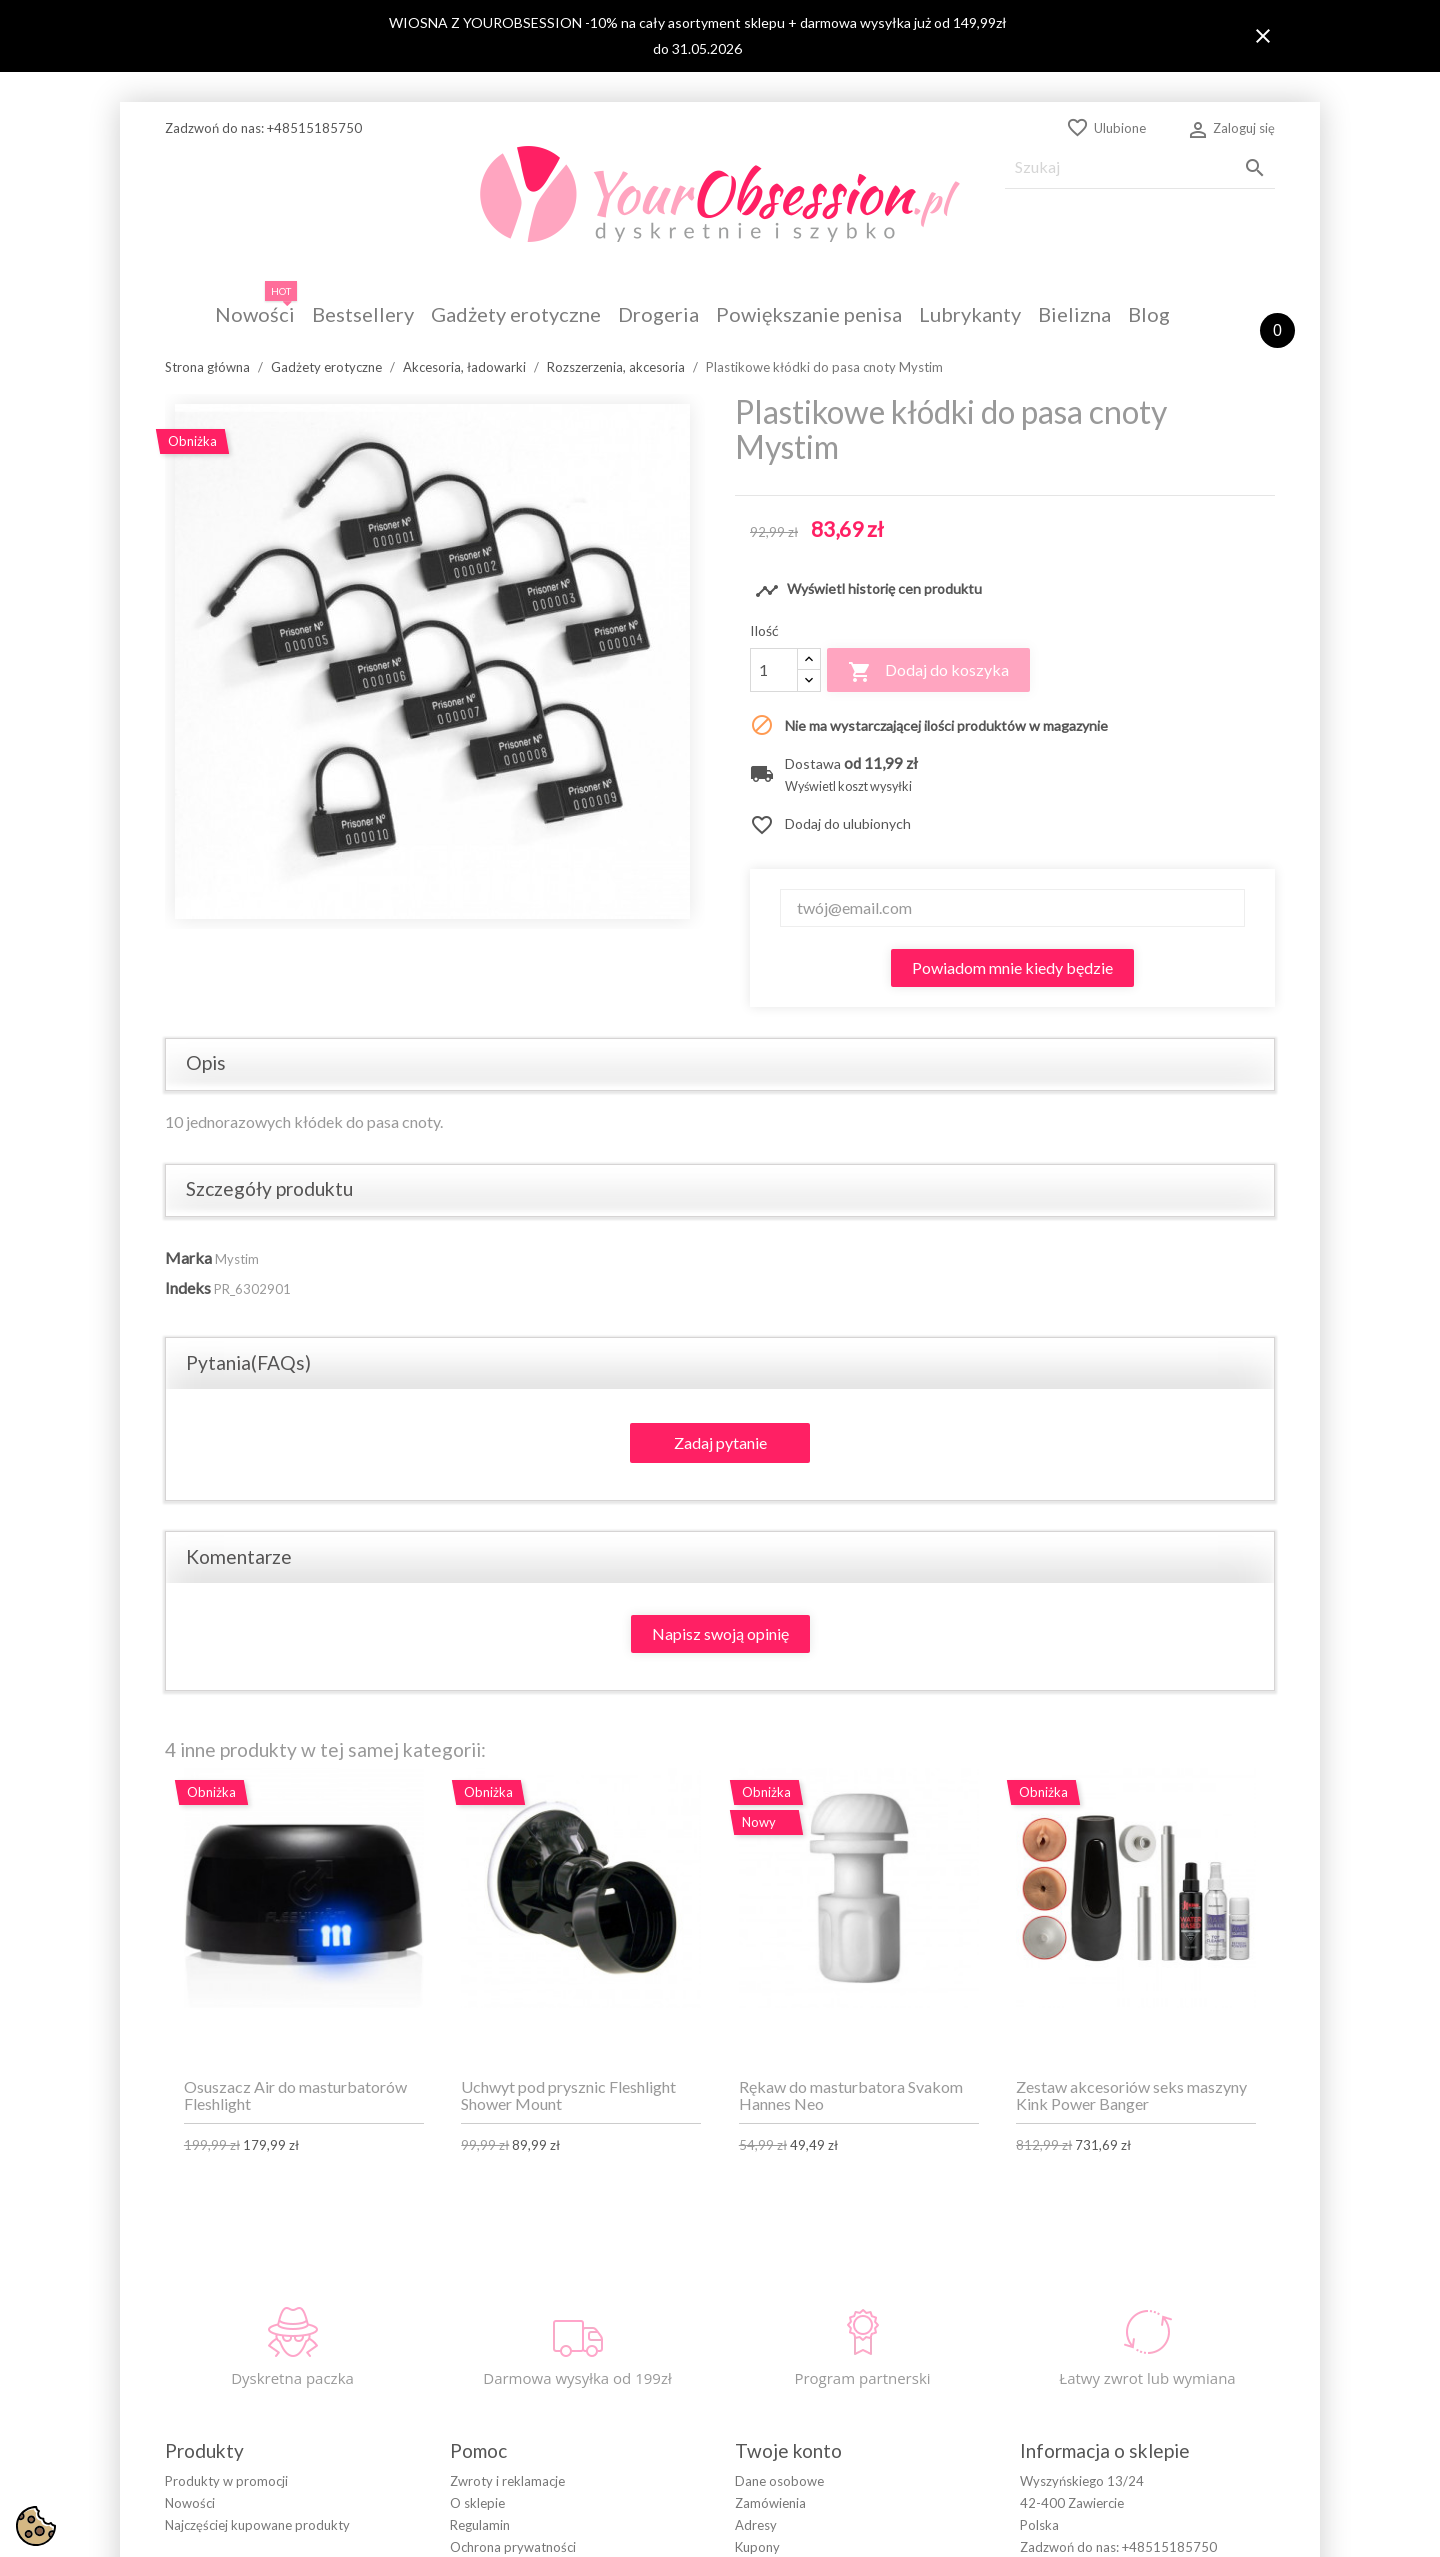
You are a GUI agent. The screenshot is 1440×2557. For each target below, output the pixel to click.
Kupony (757, 2547)
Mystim (237, 1259)
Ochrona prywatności (513, 2547)
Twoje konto (788, 2450)
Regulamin (480, 2525)
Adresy (756, 2525)
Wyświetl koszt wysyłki (848, 786)
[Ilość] (774, 670)
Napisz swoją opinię (720, 1633)
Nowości (190, 2503)
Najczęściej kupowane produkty (257, 2525)
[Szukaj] (1140, 167)
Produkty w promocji (226, 2481)
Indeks (188, 1287)
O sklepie (477, 2503)
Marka (188, 1257)
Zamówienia (770, 2503)
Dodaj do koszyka (928, 672)
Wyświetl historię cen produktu (868, 591)
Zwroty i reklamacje (507, 2481)
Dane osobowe (779, 2481)
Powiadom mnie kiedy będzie (1012, 967)
